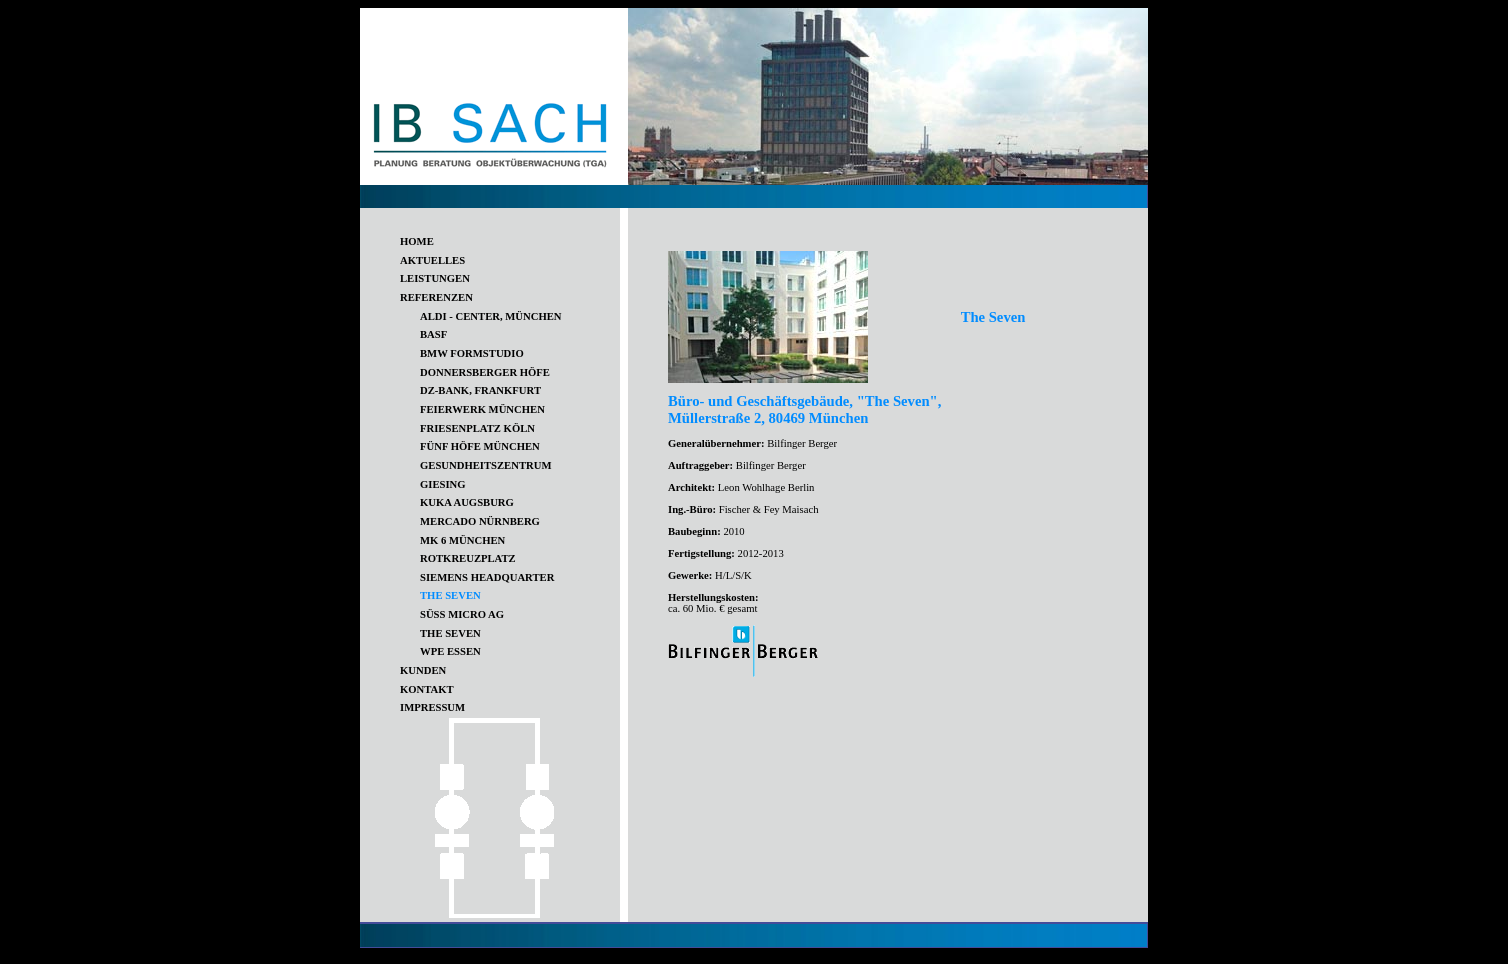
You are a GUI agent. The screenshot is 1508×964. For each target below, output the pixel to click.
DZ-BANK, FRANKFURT (480, 390)
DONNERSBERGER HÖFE (485, 372)
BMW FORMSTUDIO (472, 353)
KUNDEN (423, 670)
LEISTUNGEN (435, 278)
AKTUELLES (432, 260)
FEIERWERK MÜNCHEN (482, 409)
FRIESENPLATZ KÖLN (477, 428)
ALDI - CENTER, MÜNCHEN (491, 316)
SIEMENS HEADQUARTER (487, 577)
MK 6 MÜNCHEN (462, 540)
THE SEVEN (450, 633)
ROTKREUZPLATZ (468, 558)
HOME (417, 241)
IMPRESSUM (432, 707)
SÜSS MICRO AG (462, 614)
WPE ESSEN (450, 651)
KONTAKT (427, 689)
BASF (433, 334)
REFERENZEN (436, 297)
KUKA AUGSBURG (467, 502)
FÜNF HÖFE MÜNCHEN (480, 446)
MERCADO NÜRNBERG (480, 521)
